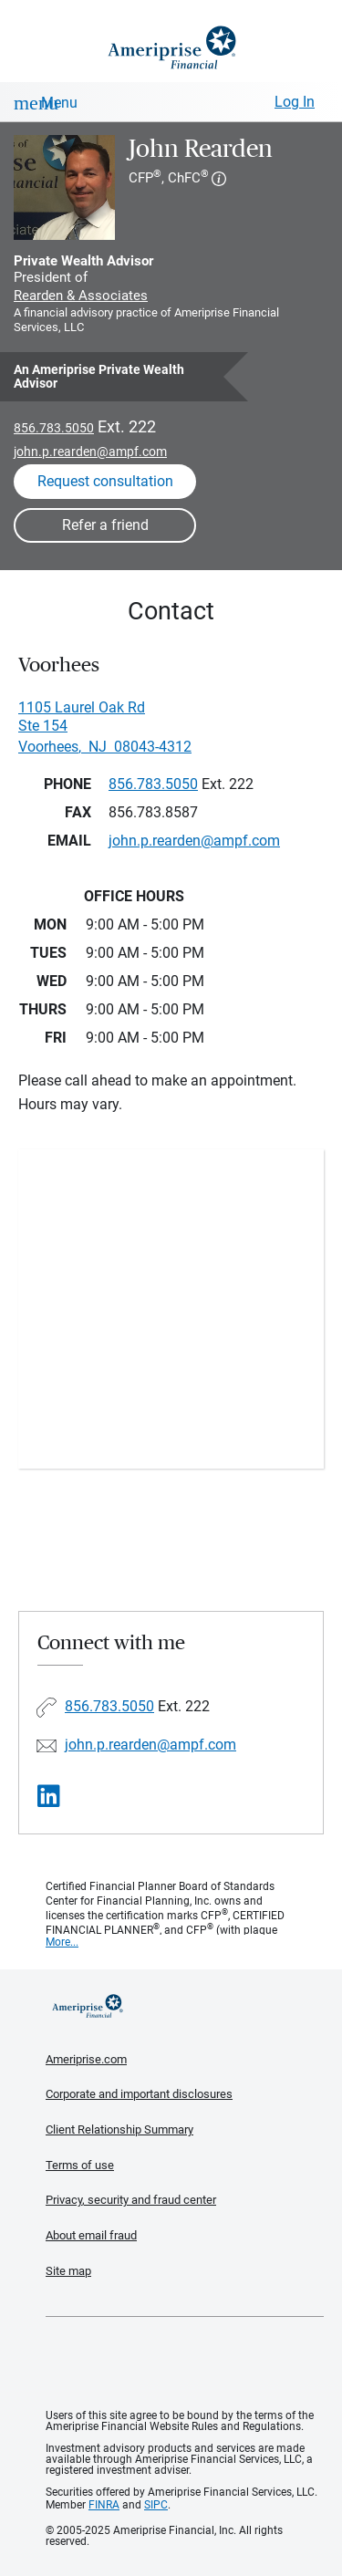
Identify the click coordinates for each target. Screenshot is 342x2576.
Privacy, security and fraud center (131, 2200)
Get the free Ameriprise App (185, 2363)
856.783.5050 (54, 428)
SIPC (156, 2504)
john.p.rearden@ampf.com (90, 451)
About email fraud (91, 2235)
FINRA (103, 2504)
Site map (68, 2271)
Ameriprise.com (86, 2059)
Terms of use (80, 2165)
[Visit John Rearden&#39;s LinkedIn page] (48, 1796)
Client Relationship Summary (119, 2129)
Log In (295, 101)
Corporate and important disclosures (139, 2094)
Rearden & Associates (81, 295)
